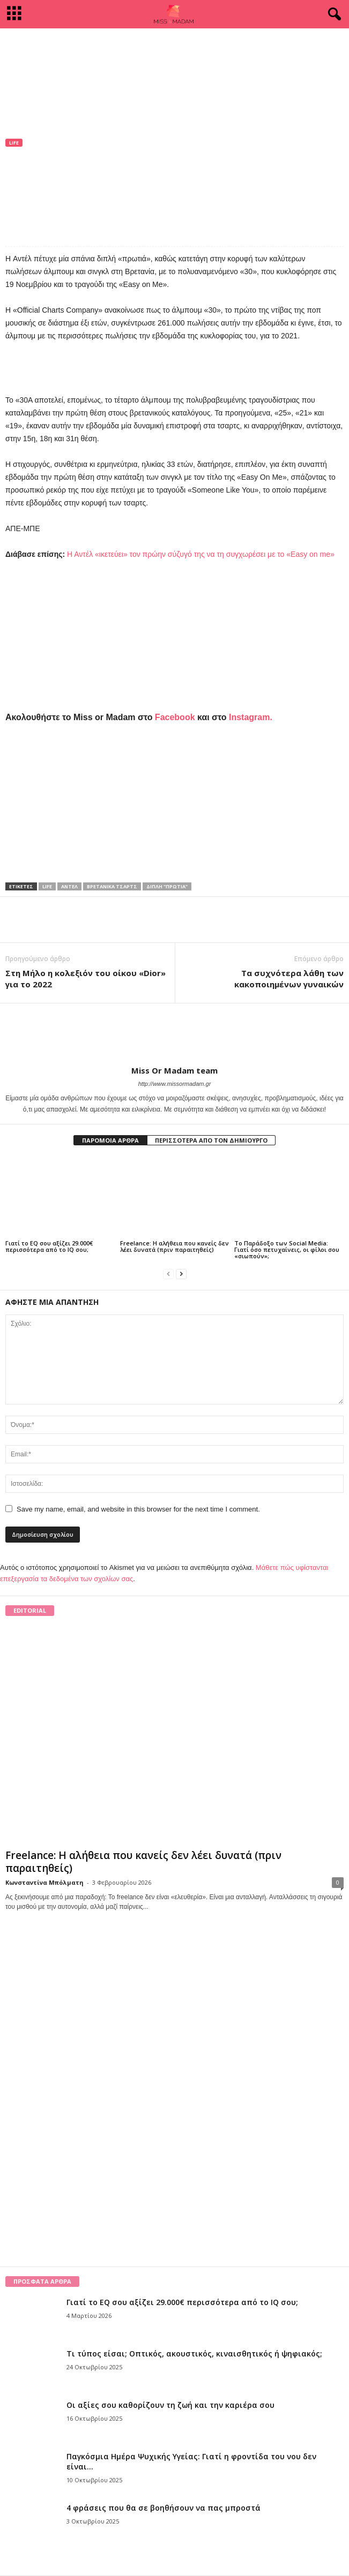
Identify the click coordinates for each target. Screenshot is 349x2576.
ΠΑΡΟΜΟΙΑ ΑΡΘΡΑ (110, 1140)
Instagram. (250, 717)
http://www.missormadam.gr (174, 1084)
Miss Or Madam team (52, 177)
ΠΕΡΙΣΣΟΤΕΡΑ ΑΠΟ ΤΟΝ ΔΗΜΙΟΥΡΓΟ (211, 1140)
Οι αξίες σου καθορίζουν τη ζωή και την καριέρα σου (170, 2405)
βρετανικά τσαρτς (112, 886)
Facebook (175, 717)
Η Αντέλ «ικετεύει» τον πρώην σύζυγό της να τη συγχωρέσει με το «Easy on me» (201, 554)
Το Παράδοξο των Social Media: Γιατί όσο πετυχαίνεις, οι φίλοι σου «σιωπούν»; (286, 1249)
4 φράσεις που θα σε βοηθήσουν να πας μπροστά (163, 2508)
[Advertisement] (175, 52)
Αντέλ (69, 886)
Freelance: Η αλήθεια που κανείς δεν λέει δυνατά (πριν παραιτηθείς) (174, 1246)
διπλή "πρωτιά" (167, 886)
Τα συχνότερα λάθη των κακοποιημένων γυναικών (289, 978)
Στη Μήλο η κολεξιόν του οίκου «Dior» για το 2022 (85, 978)
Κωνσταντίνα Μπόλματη (44, 1882)
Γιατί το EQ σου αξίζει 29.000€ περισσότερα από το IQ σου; (49, 1246)
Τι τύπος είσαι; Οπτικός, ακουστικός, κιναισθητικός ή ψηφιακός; (194, 2353)
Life (14, 142)
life (47, 886)
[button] (332, 14)
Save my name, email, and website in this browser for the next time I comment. (138, 1509)
